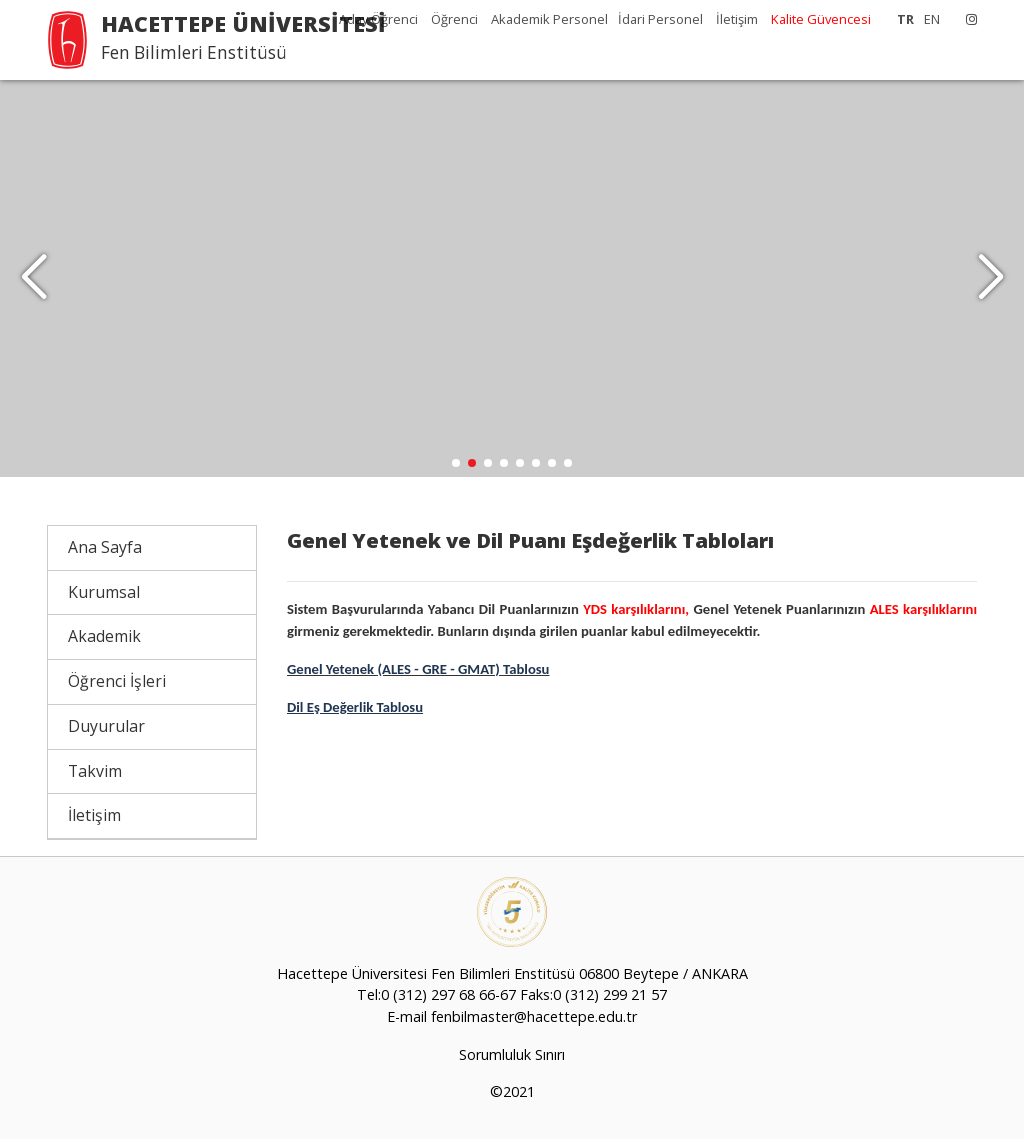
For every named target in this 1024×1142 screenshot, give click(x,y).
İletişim (737, 19)
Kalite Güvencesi (821, 19)
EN (932, 19)
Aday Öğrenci (380, 19)
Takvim (95, 774)
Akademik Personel (549, 19)
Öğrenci (456, 19)
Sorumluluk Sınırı (512, 1057)
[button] (990, 280)
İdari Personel (662, 19)
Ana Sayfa (105, 550)
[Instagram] (966, 19)
